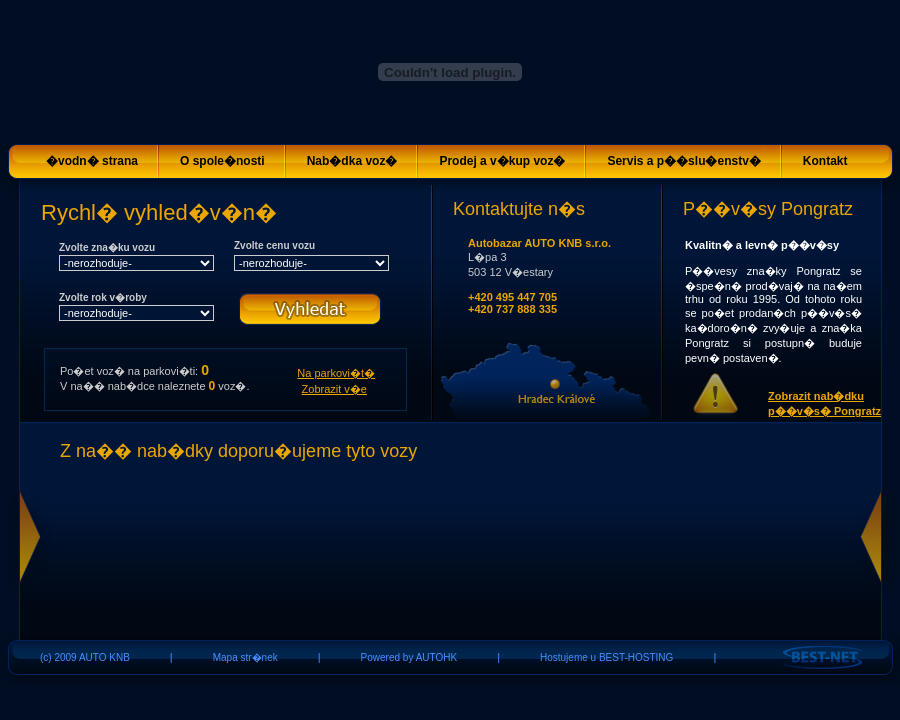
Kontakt (825, 161)
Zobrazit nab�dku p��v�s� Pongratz (824, 403)
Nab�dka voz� (352, 161)
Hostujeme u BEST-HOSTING (606, 657)
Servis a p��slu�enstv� (683, 161)
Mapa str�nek (245, 657)
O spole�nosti (222, 161)
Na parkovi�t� (336, 373)
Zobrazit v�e (334, 389)
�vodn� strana (92, 161)
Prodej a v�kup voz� (502, 161)
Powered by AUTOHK (409, 657)
